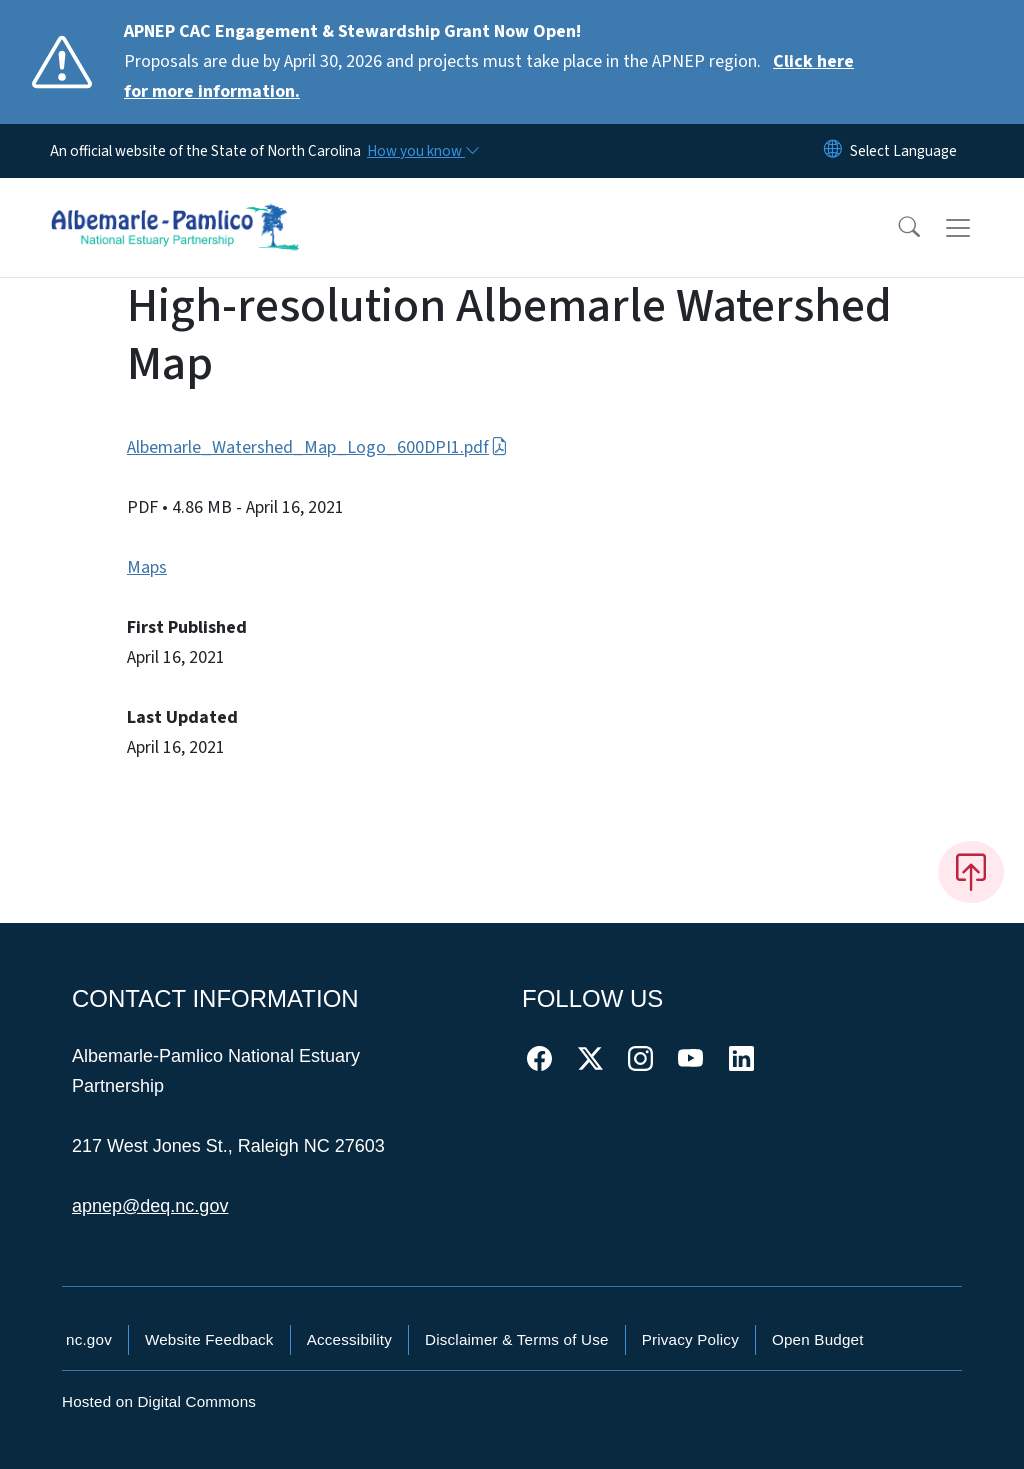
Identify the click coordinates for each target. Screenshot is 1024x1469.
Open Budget (818, 1339)
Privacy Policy (690, 1339)
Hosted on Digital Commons (159, 1401)
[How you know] (422, 151)
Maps (147, 567)
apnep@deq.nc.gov (150, 1206)
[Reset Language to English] (833, 151)
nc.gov (89, 1339)
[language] (903, 151)
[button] (896, 228)
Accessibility (349, 1339)
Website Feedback (209, 1339)
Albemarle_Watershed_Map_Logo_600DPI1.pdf (317, 447)
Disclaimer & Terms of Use (517, 1339)
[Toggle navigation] (977, 228)
